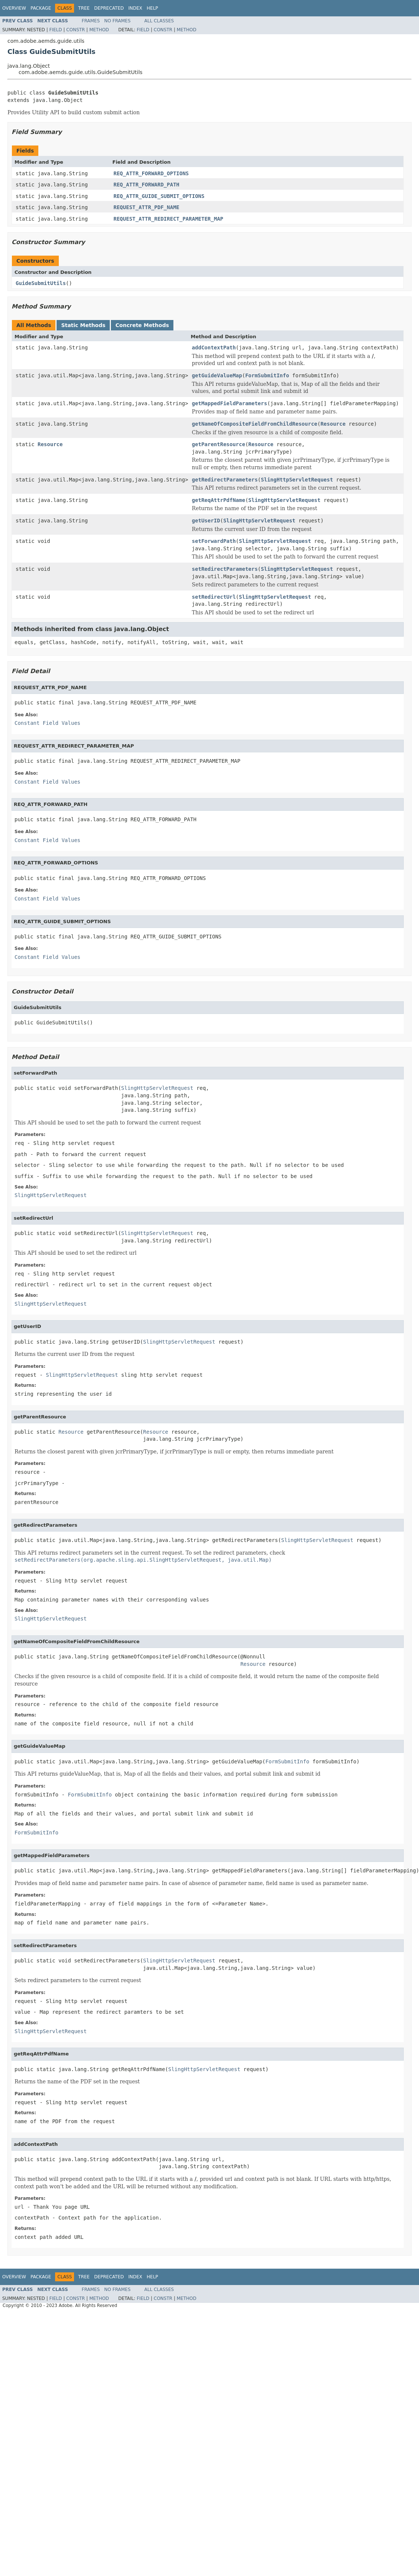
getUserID (206, 521)
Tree (84, 8)
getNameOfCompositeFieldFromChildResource (254, 424)
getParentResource (218, 444)
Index (135, 8)
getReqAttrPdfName (218, 500)
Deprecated (109, 8)
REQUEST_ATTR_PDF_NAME (146, 207)
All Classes (159, 20)
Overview (14, 8)
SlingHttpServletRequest (297, 480)
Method (99, 29)
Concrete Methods (142, 325)
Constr (75, 29)
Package (41, 8)
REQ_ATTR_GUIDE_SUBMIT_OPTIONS (158, 196)
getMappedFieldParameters (229, 403)
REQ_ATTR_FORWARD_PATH (146, 185)
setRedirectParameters (225, 569)
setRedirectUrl (214, 597)
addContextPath (214, 348)
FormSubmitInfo (267, 375)
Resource (332, 424)
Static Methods (83, 325)
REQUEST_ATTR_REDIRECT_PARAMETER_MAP (168, 219)
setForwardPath (214, 541)
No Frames (117, 20)
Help (152, 8)
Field (55, 29)
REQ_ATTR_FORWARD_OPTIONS (151, 173)
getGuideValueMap (217, 375)
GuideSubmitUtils (41, 283)
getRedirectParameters (225, 480)
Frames (91, 20)
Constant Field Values (47, 723)
